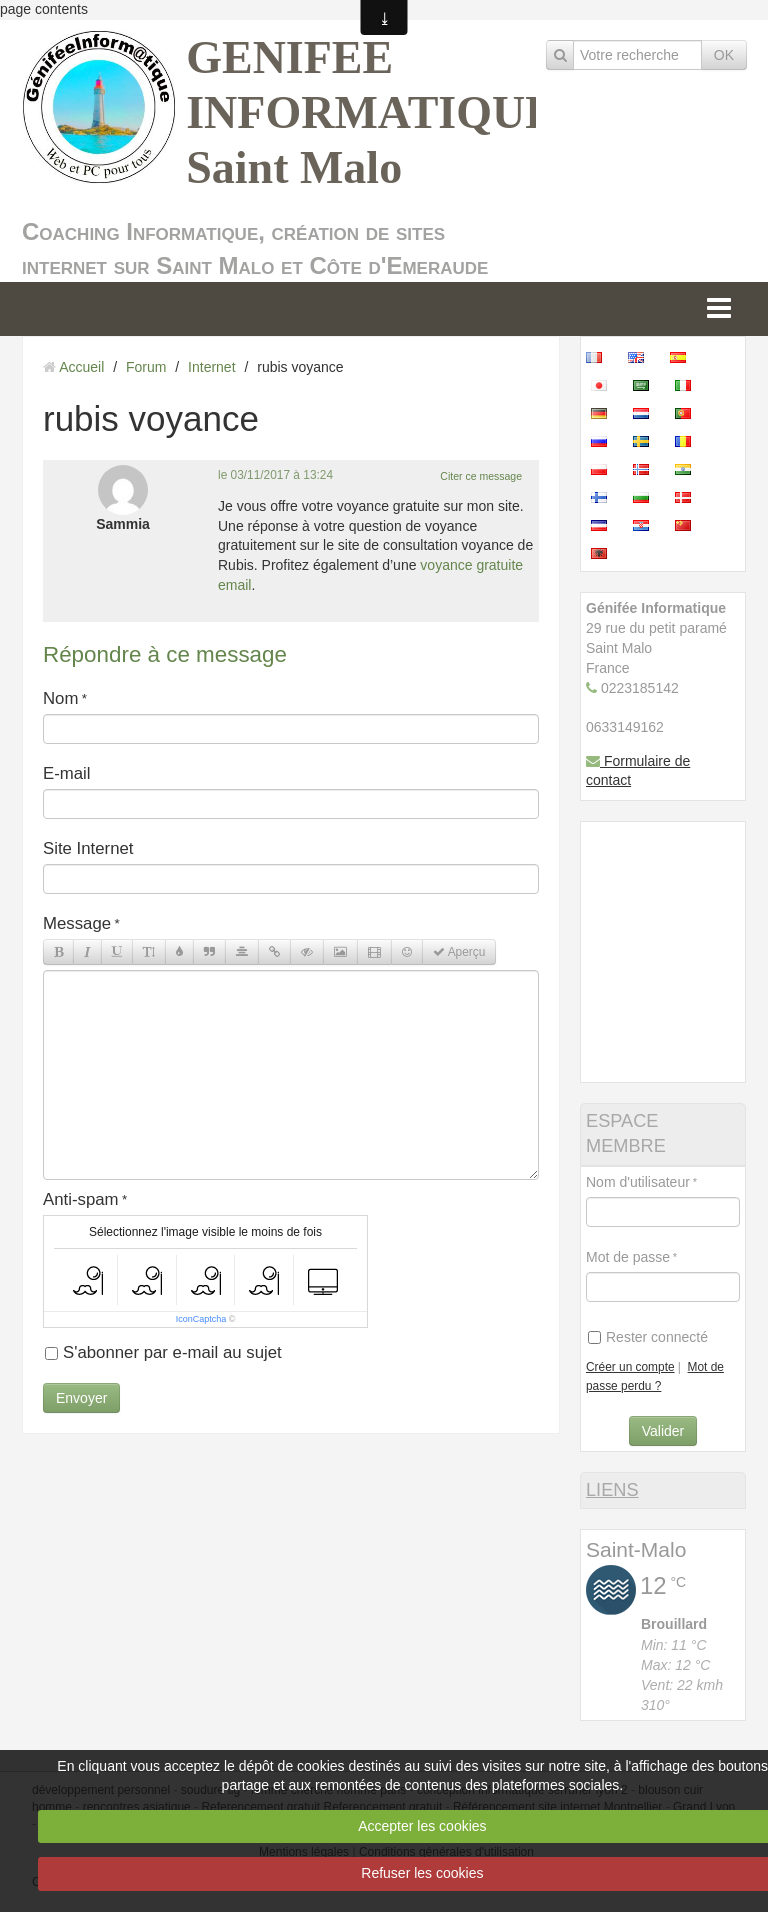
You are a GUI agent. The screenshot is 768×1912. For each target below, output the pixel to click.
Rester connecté (648, 1337)
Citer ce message (481, 476)
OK (724, 55)
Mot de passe (628, 1257)
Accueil (81, 367)
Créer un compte (630, 1367)
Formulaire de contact (638, 771)
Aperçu (459, 952)
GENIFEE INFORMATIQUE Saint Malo (371, 112)
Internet (211, 367)
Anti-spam (81, 1199)
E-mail (67, 773)
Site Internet (88, 848)
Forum (146, 367)
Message (77, 923)
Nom (60, 698)
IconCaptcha (201, 1319)
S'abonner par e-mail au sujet (163, 1352)
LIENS (612, 1490)
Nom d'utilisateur (638, 1182)
